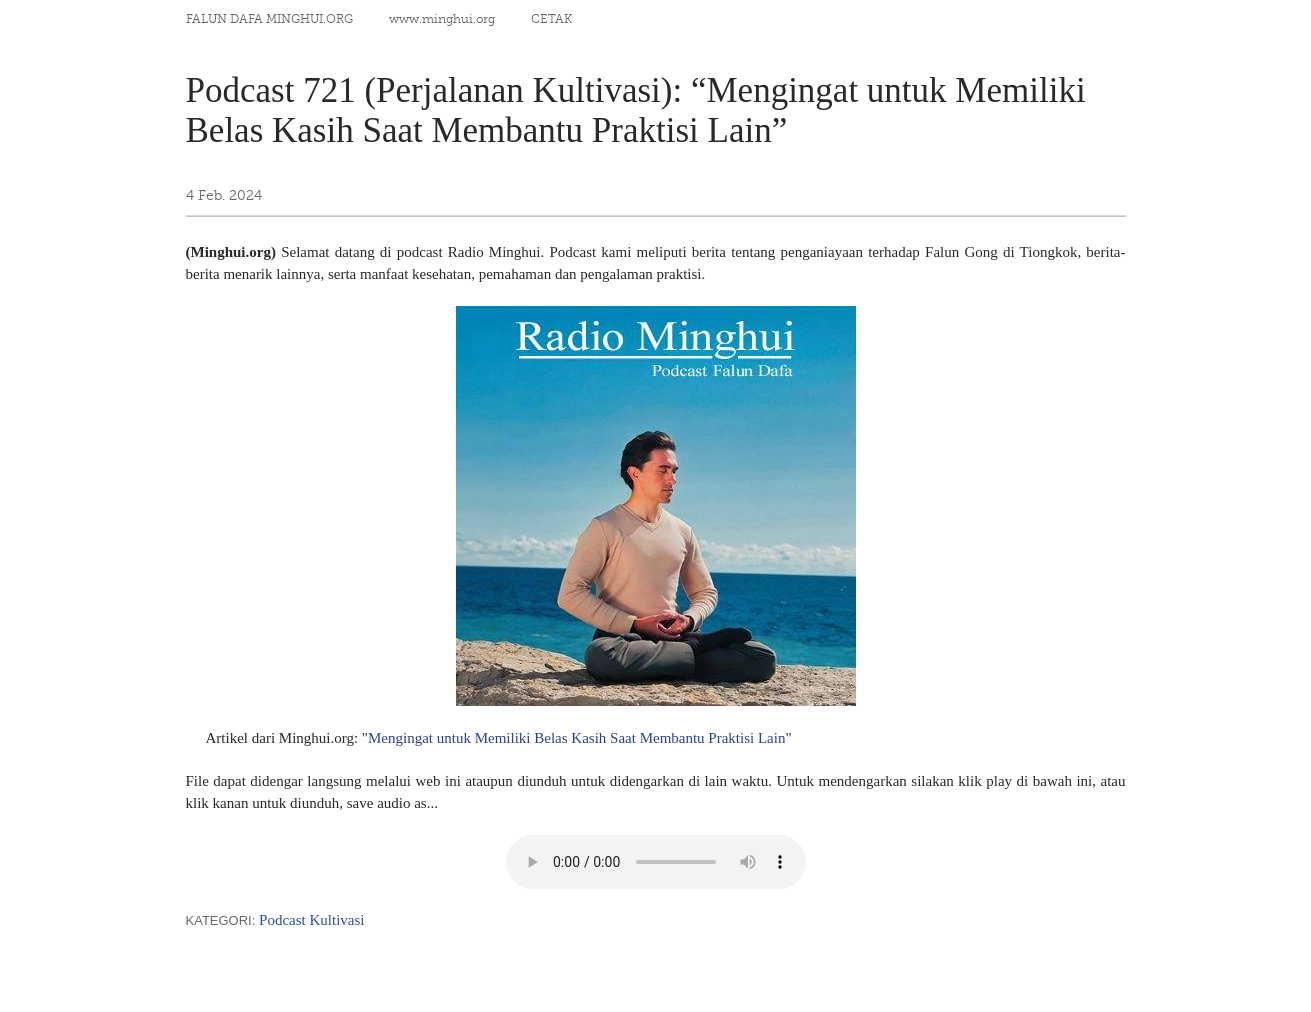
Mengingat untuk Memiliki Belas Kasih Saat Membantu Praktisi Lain (576, 738)
